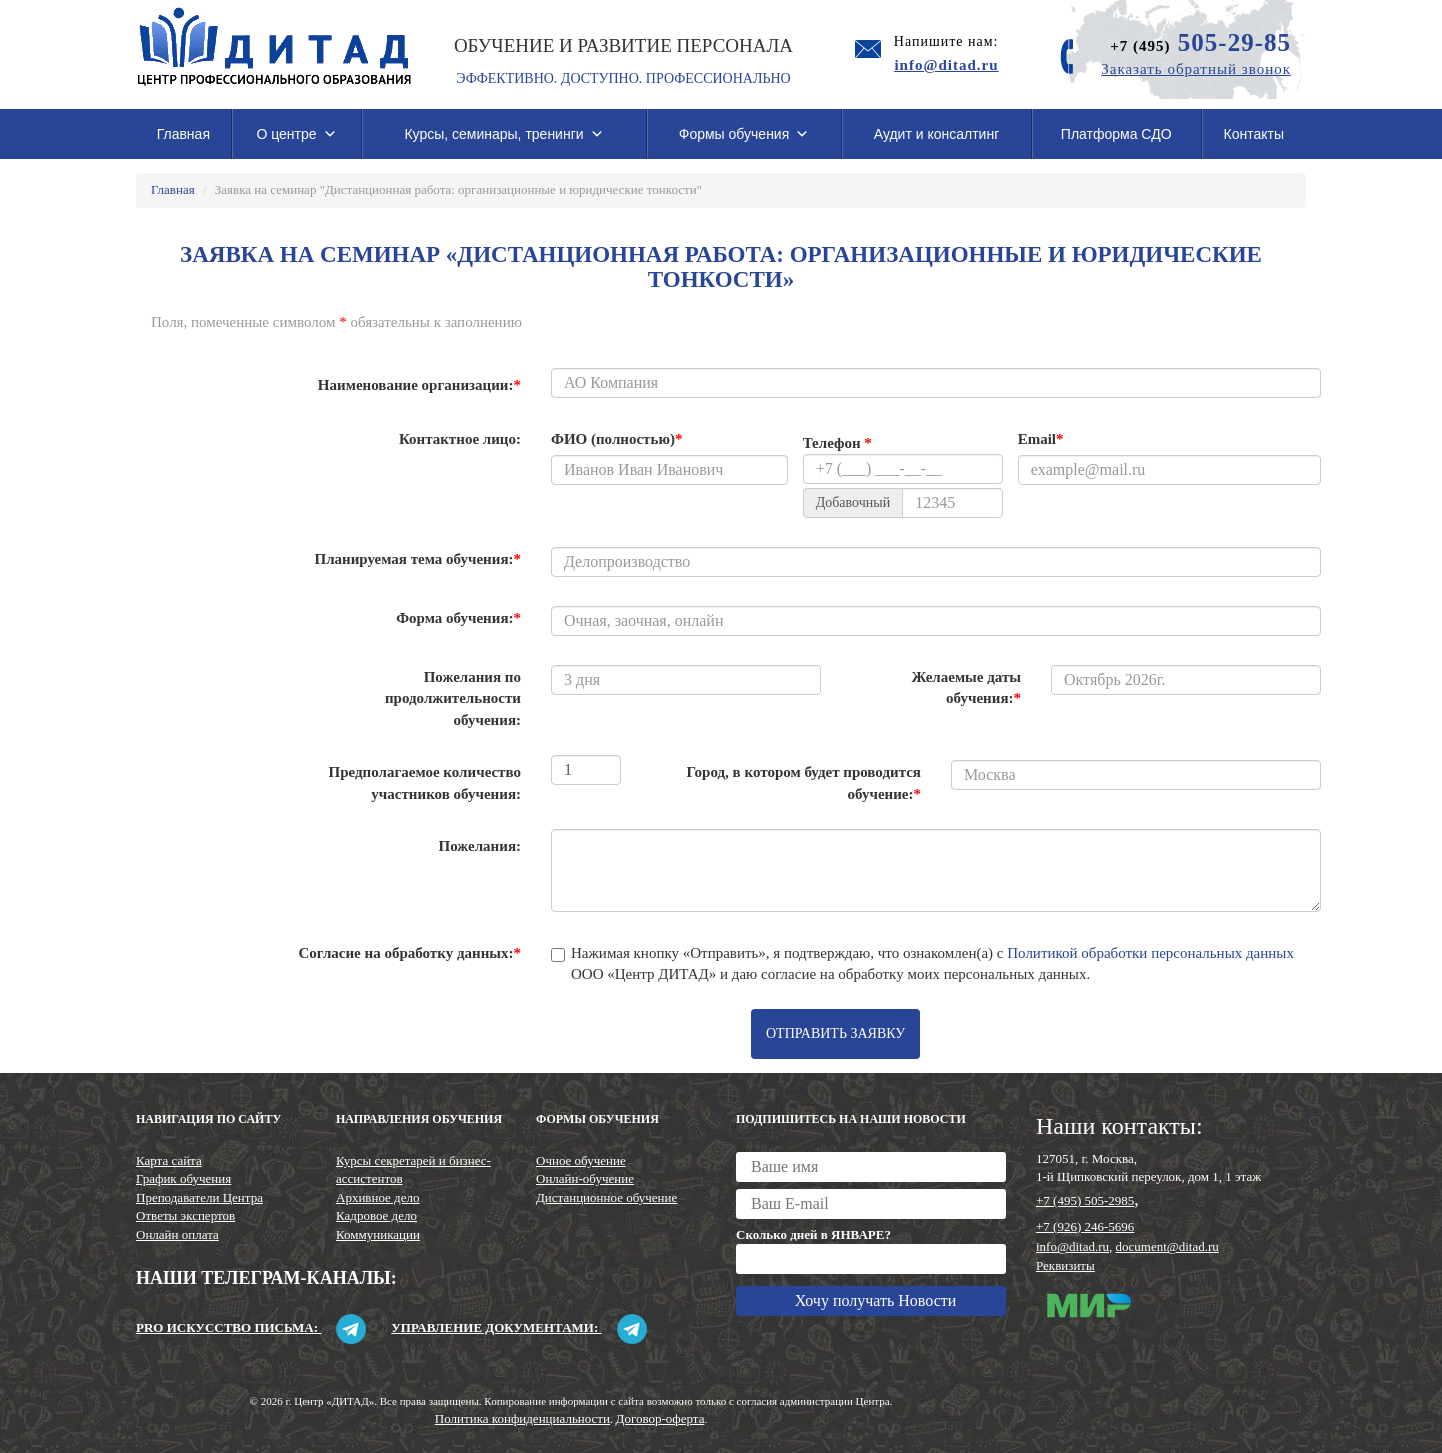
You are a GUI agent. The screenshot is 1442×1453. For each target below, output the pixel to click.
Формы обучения (744, 134)
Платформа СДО (1116, 134)
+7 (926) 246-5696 (1085, 1226)
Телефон (837, 443)
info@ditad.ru (1072, 1246)
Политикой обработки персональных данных (1150, 953)
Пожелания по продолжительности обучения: (453, 698)
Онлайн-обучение (585, 1178)
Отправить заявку (835, 1033)
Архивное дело (378, 1197)
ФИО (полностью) (616, 439)
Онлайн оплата (177, 1234)
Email (1041, 439)
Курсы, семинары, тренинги (503, 134)
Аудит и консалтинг (937, 134)
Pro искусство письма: (251, 1327)
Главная (183, 134)
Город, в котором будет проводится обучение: (803, 782)
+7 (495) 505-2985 (1085, 1200)
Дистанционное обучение (606, 1197)
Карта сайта (169, 1160)
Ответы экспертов (185, 1215)
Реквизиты (1065, 1265)
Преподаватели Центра (199, 1197)
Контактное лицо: (460, 439)
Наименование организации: (419, 385)
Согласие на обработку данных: (410, 953)
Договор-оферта (660, 1418)
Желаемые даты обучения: (966, 687)
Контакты (1254, 134)
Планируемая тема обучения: (417, 559)
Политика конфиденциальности (522, 1418)
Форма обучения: (458, 618)
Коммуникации (378, 1234)
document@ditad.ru (1167, 1246)
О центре (296, 134)
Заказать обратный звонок (1196, 69)
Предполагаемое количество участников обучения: (425, 782)
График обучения (183, 1178)
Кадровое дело (376, 1215)
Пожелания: (480, 846)
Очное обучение (581, 1160)
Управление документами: (518, 1327)
